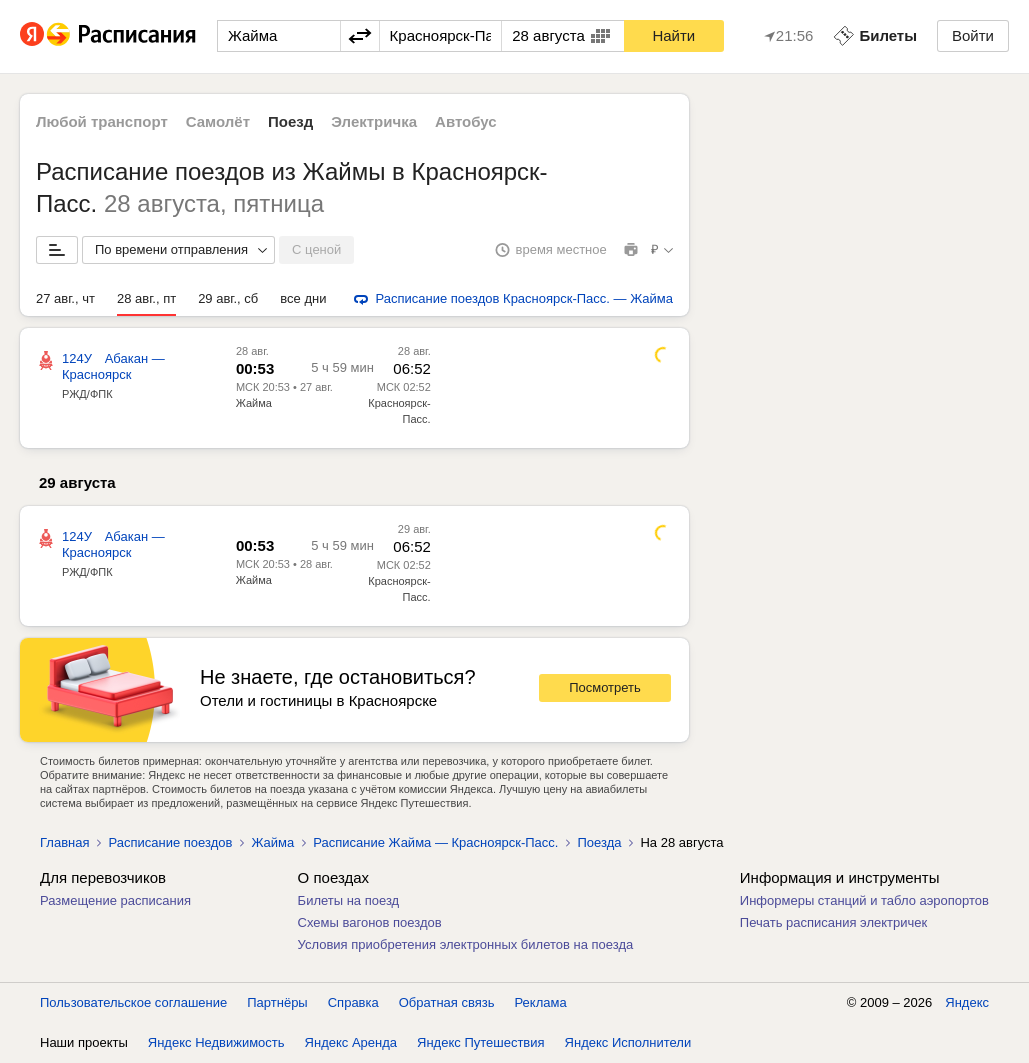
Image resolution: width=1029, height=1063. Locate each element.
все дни (303, 298)
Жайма (254, 403)
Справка (353, 1002)
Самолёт (218, 121)
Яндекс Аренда (351, 1042)
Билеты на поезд (349, 900)
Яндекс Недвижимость (216, 1042)
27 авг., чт (65, 298)
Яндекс (967, 1002)
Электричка (374, 121)
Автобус (466, 121)
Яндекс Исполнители (628, 1042)
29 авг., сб (228, 298)
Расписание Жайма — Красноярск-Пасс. (435, 842)
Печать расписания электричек (833, 922)
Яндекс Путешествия (481, 1042)
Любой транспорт (102, 121)
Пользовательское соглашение (133, 1002)
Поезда (599, 842)
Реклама (541, 1002)
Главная (64, 842)
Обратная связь (447, 1002)
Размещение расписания (115, 900)
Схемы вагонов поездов (370, 922)
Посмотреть (605, 687)
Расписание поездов (170, 842)
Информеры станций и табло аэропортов (864, 900)
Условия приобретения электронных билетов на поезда (466, 944)
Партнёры (277, 1002)
